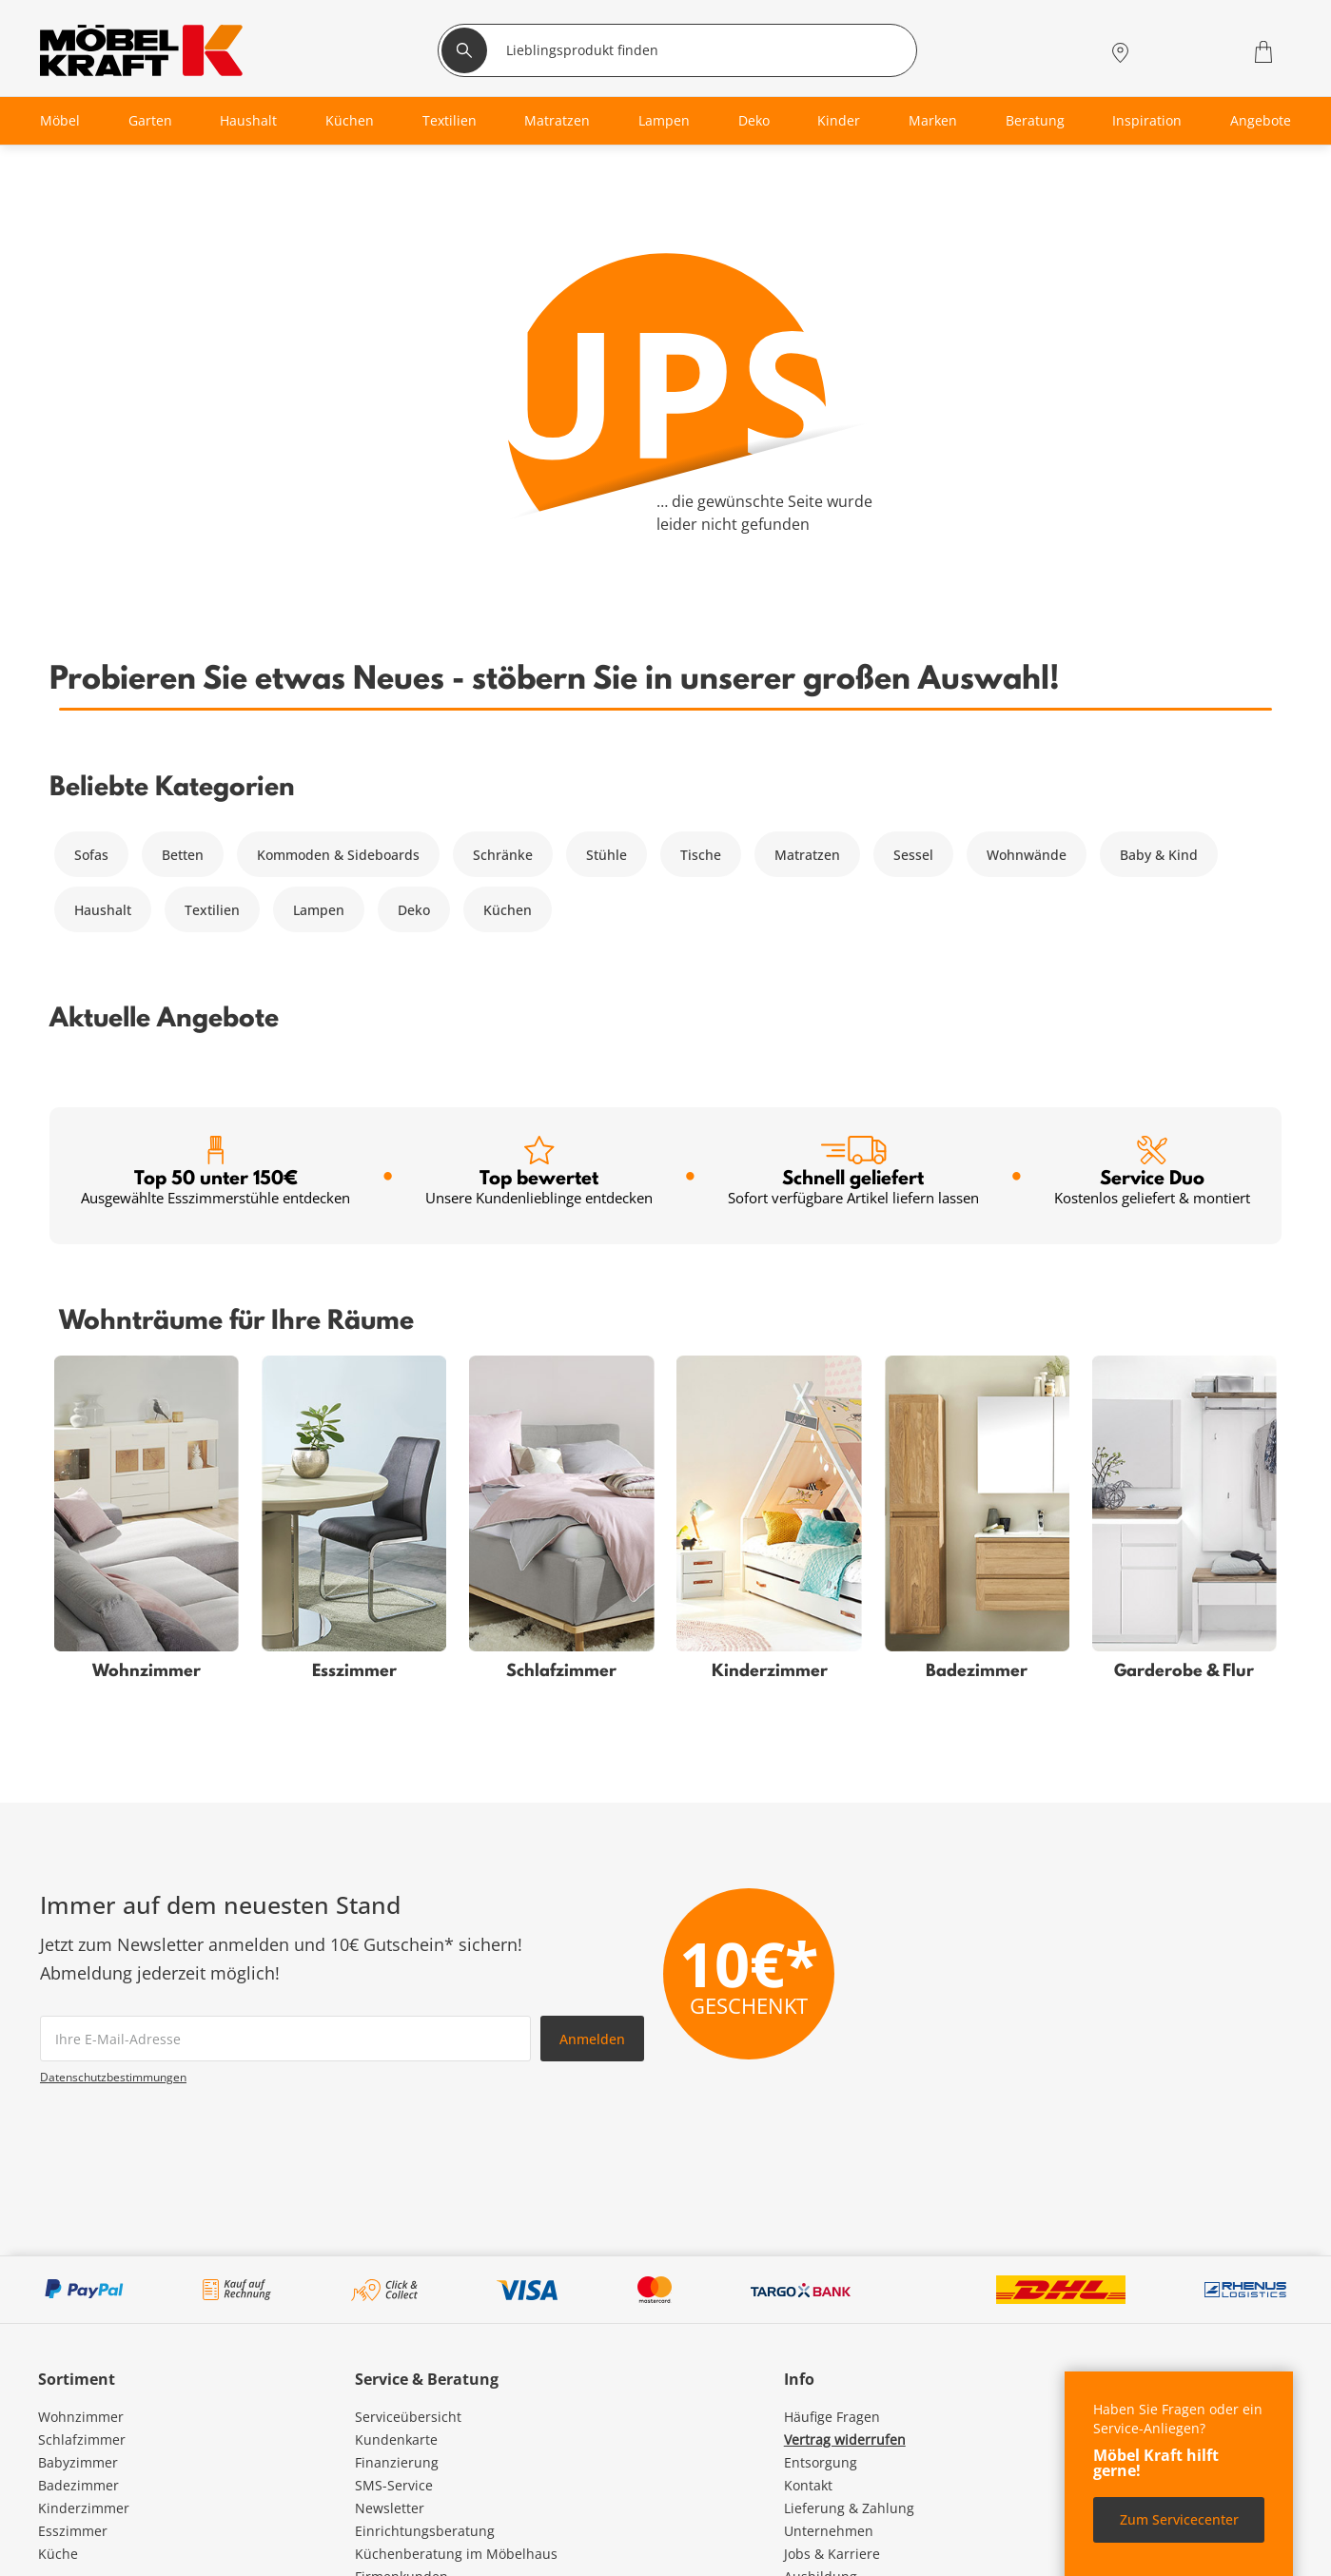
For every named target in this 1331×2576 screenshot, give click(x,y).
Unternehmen (828, 2531)
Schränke (503, 855)
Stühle (606, 855)
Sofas (91, 855)
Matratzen (807, 855)
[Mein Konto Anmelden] (1165, 52)
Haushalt (102, 910)
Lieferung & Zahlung (849, 2508)
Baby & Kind (1159, 855)
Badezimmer (78, 2485)
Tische (700, 855)
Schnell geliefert (853, 1171)
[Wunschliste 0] (1214, 50)
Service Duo (1152, 1171)
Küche (58, 2554)
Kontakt (808, 2485)
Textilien (212, 910)
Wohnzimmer (81, 2417)
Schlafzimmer (82, 2439)
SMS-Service (394, 2485)
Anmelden (592, 2039)
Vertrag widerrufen (845, 2439)
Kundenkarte (396, 2439)
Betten (183, 855)
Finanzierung (397, 2462)
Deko (414, 910)
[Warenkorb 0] (1266, 52)
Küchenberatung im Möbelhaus (456, 2554)
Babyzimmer (78, 2462)
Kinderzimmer (83, 2508)
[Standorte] (1120, 52)
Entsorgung (820, 2462)
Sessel (913, 855)
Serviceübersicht (408, 2417)
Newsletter (389, 2508)
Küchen (507, 910)
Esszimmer (73, 2531)
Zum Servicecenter (1179, 2519)
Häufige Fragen (832, 2417)
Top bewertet (539, 1171)
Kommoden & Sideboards (338, 855)
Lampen (318, 910)
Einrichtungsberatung (425, 2531)
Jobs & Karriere (832, 2554)
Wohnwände (1027, 855)
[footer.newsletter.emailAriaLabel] (285, 2038)
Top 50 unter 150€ (215, 1171)
